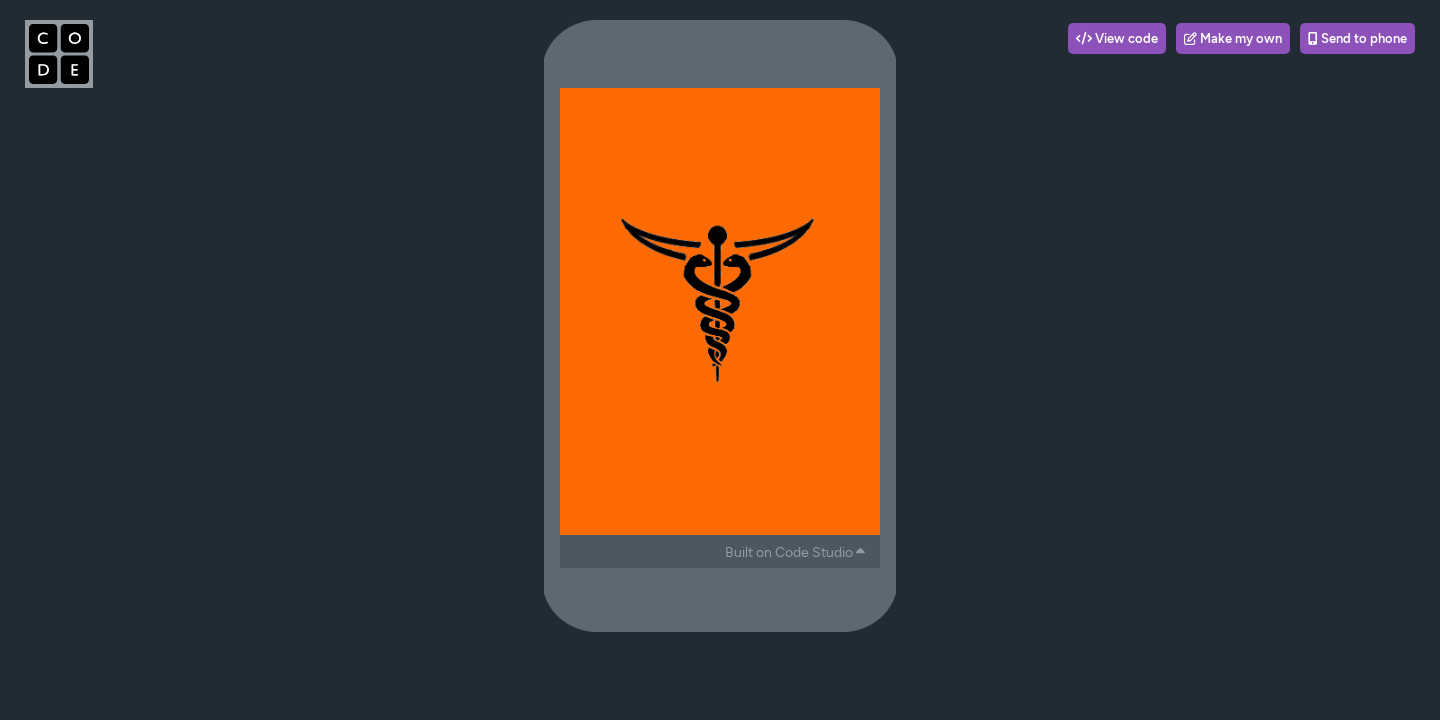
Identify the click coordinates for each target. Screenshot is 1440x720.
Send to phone (1357, 38)
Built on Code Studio (795, 552)
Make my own (1233, 38)
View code (1117, 38)
